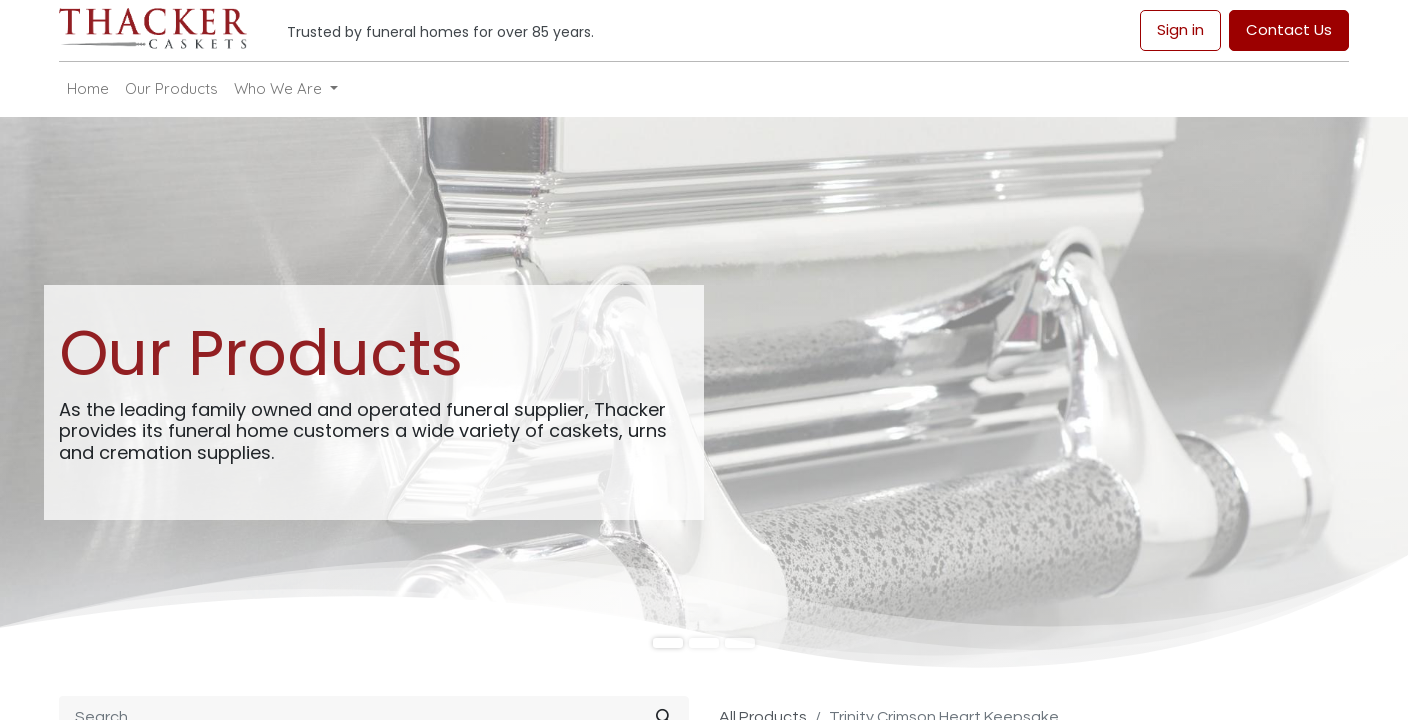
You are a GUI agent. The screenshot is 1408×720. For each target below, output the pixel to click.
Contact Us (1289, 29)
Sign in (1180, 29)
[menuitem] (88, 89)
